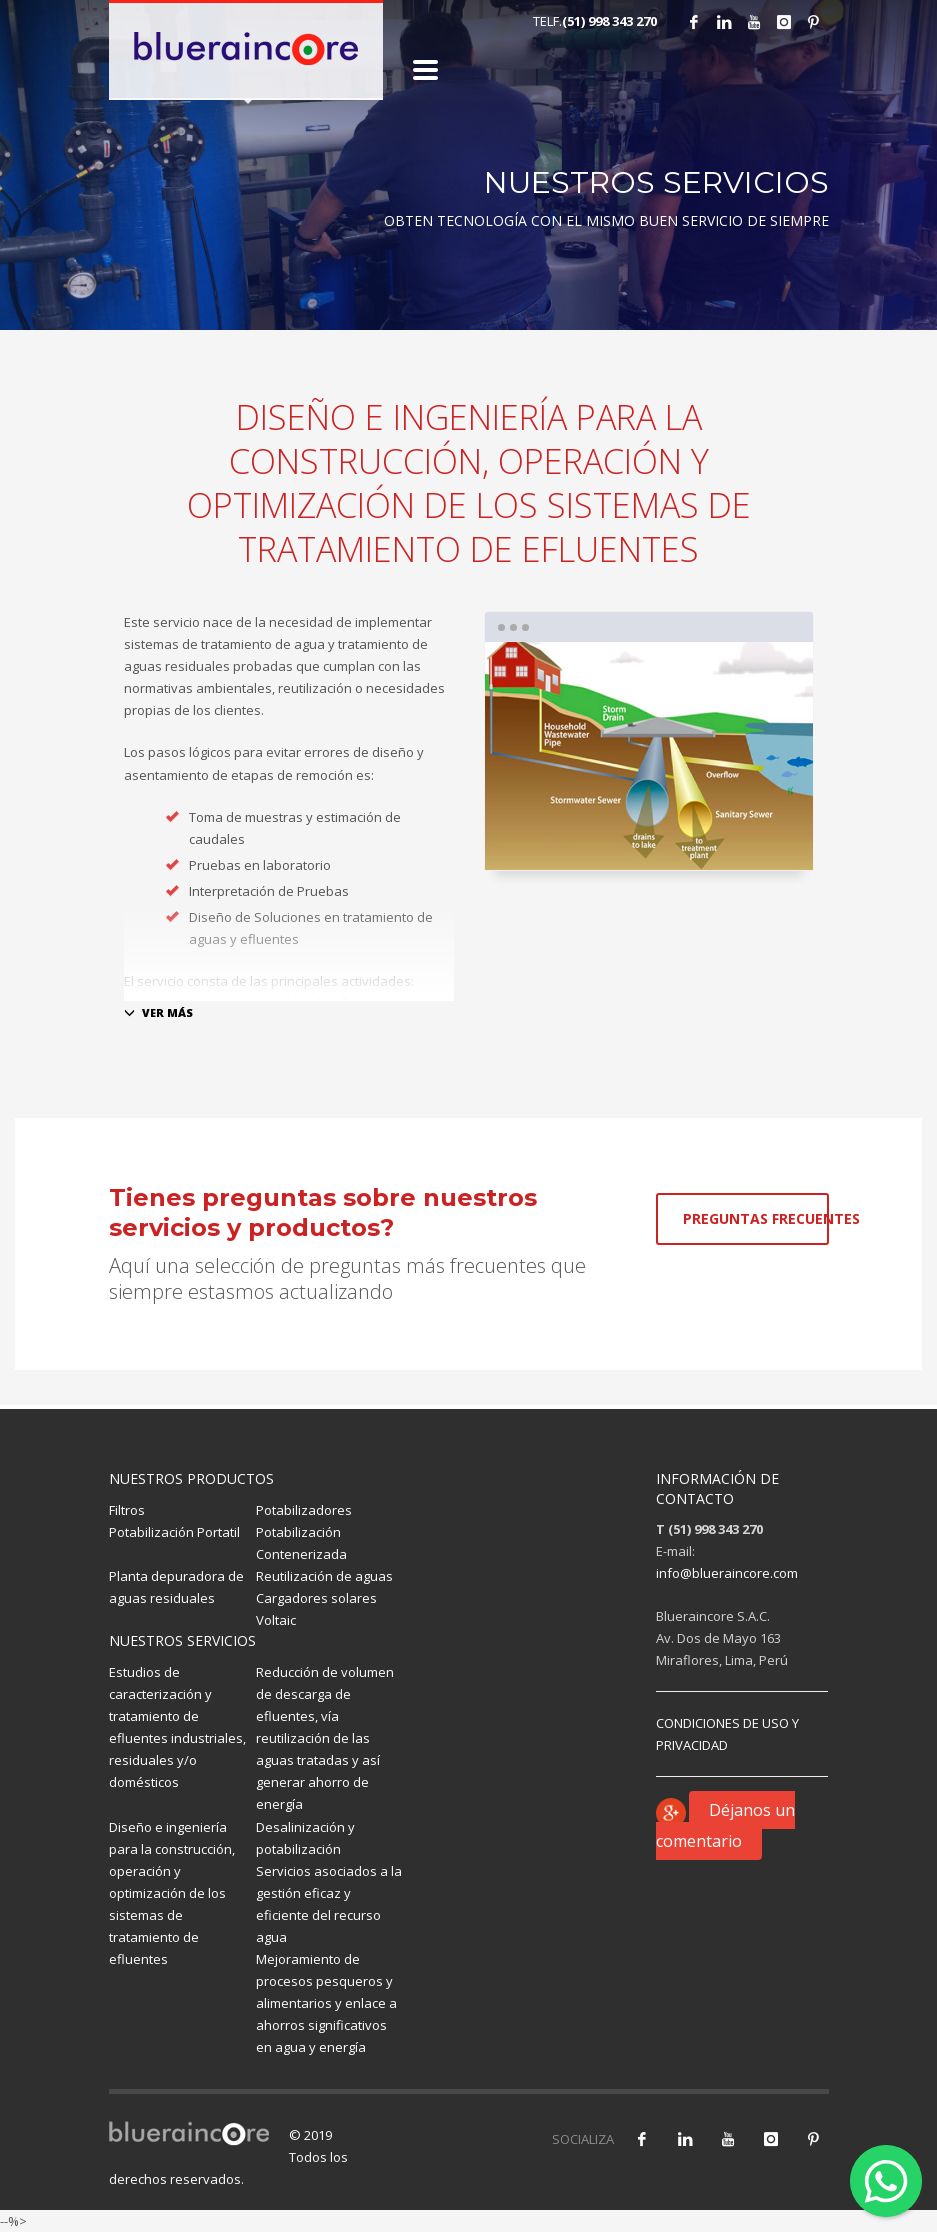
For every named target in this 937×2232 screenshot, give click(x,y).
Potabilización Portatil (174, 1532)
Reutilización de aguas (324, 1576)
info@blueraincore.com (727, 1573)
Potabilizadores (304, 1510)
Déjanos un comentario (725, 1825)
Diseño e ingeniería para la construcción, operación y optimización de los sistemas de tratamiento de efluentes (172, 1893)
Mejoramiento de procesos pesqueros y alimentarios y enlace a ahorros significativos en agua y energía (326, 2003)
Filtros (127, 1510)
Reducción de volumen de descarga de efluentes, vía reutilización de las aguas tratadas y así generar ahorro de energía (325, 1738)
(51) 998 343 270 (609, 21)
